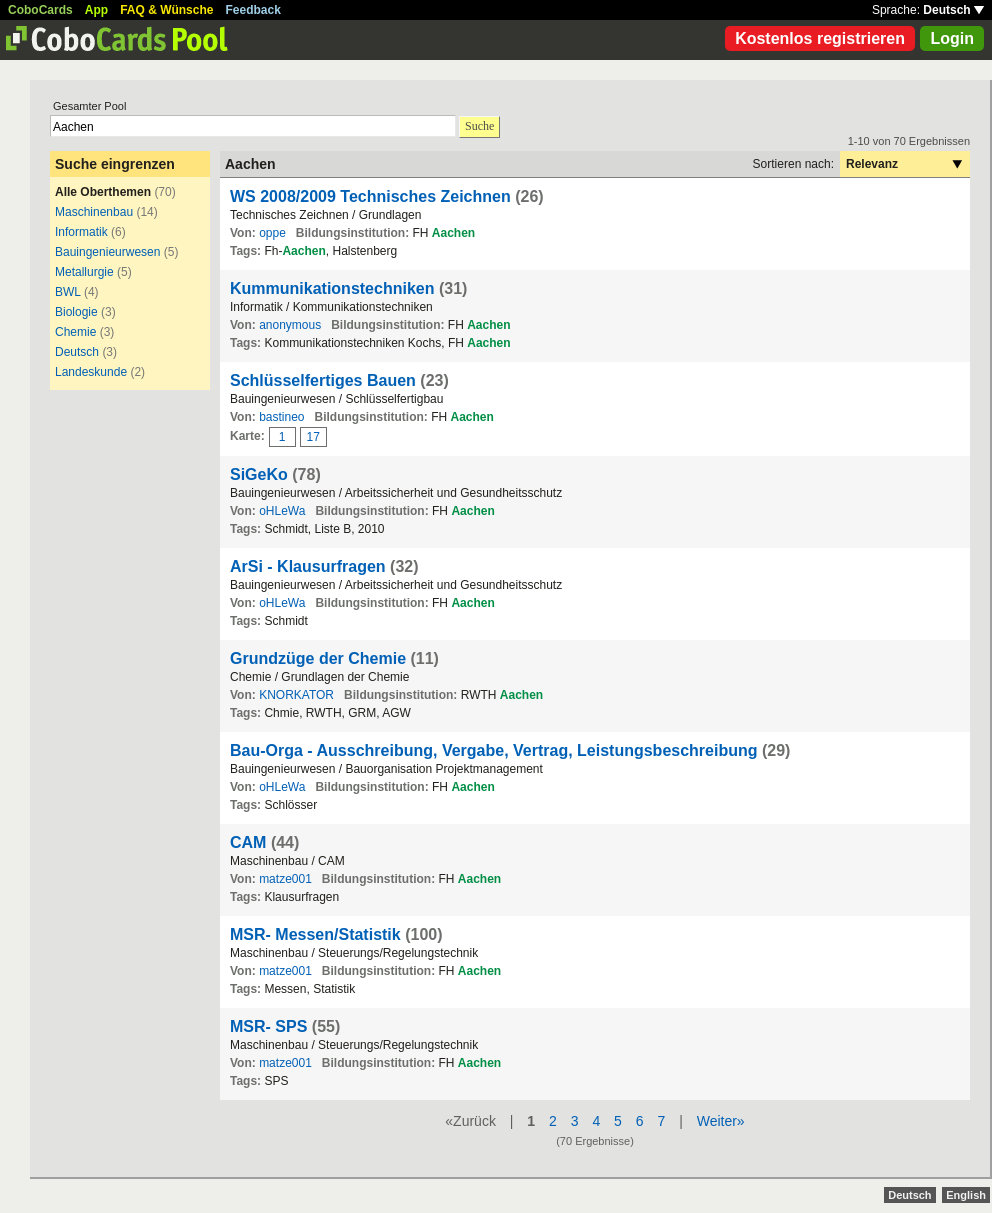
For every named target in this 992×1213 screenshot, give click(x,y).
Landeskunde (91, 372)
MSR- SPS (268, 1026)
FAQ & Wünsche (166, 10)
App (96, 10)
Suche (479, 126)
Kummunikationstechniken (332, 288)
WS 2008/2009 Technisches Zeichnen (370, 196)
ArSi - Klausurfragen (308, 566)
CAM (248, 842)
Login (952, 38)
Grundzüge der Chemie (318, 658)
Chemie (75, 332)
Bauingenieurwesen (107, 252)
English (966, 1195)
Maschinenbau (94, 212)
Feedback (253, 10)
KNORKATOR (296, 695)
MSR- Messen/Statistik (315, 934)
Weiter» (721, 1121)
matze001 (285, 879)
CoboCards (40, 10)
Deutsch (953, 10)
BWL (68, 292)
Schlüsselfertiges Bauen (323, 380)
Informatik (81, 232)
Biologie (76, 312)
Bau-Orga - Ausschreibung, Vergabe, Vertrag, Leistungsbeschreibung (494, 750)
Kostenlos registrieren (820, 38)
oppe (272, 233)
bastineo (281, 417)
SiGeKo (259, 474)
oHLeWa (282, 511)
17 (313, 437)
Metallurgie (84, 272)
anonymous (290, 325)
